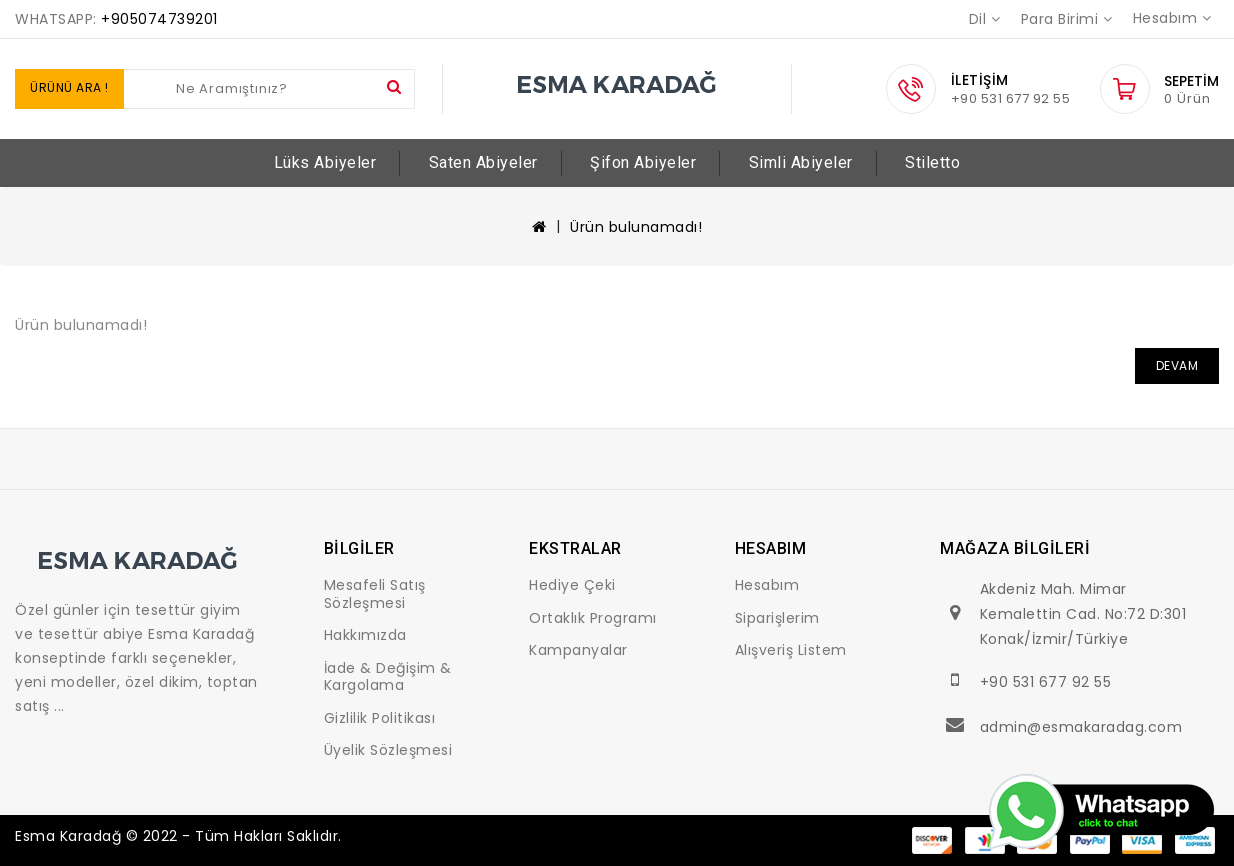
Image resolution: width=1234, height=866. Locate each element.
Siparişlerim (777, 618)
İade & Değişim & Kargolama (388, 677)
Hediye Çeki (572, 585)
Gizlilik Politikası (380, 718)
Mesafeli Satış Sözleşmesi (375, 594)
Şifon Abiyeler (643, 162)
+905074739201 (159, 19)
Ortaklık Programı (593, 618)
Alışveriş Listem (791, 650)
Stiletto (932, 162)
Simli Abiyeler (801, 162)
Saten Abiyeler (483, 162)
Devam (1177, 365)
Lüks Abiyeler (325, 162)
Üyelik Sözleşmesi (388, 750)
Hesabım (767, 585)
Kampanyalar (578, 650)
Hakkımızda (365, 635)
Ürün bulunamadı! (636, 227)
